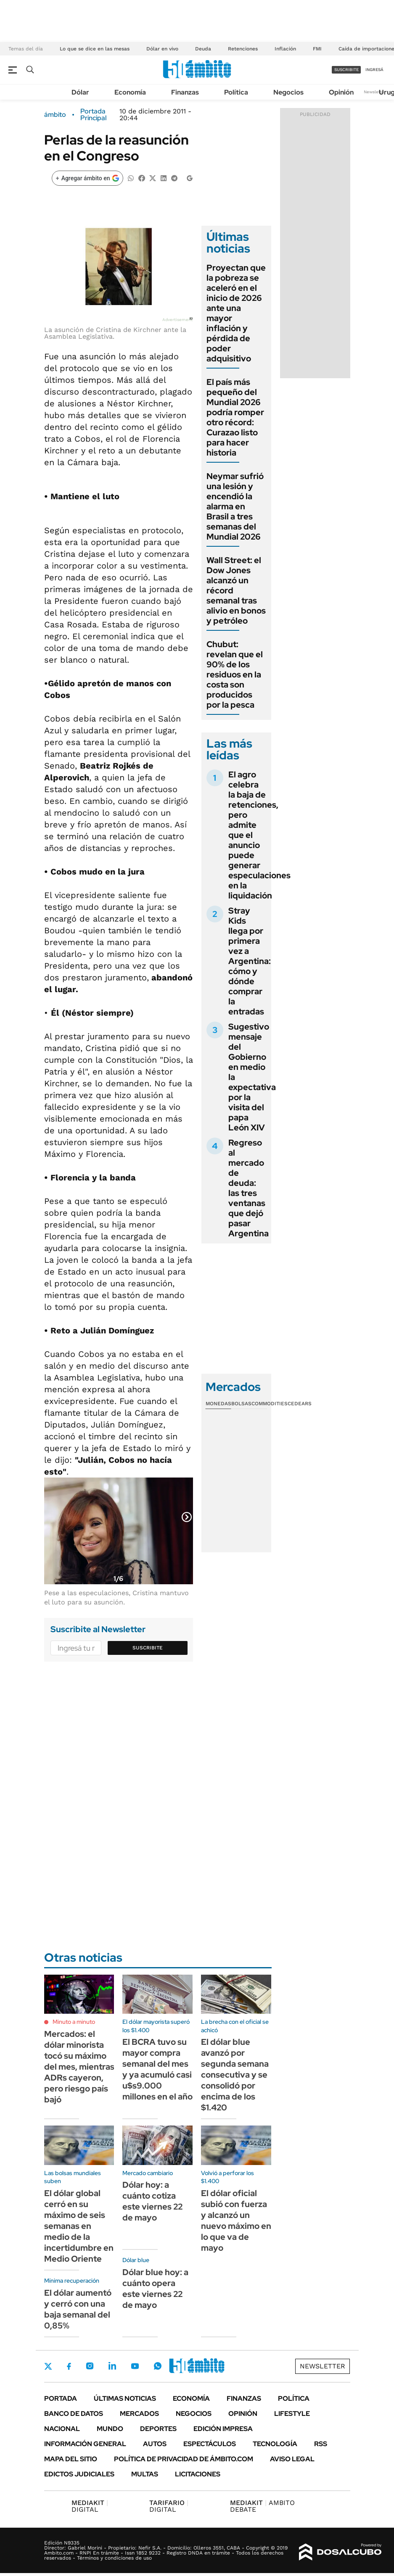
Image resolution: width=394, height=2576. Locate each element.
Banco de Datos (73, 2413)
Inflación (285, 49)
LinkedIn (112, 2366)
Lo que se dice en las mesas (95, 49)
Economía (130, 92)
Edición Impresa (223, 2428)
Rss (320, 2443)
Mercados (139, 2413)
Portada (60, 2398)
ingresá (374, 69)
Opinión (341, 92)
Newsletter (375, 92)
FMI (317, 49)
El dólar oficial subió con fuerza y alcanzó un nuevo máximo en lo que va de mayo (236, 2220)
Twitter (48, 2366)
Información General (85, 2443)
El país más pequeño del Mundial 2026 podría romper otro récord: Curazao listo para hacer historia (235, 417)
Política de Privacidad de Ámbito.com (183, 2459)
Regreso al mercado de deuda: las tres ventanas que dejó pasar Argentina (249, 1188)
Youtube (135, 2366)
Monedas (218, 1404)
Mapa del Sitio (70, 2459)
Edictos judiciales (79, 2474)
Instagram (89, 2366)
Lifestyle (292, 2413)
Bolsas (241, 1404)
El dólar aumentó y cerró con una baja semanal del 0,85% (77, 2309)
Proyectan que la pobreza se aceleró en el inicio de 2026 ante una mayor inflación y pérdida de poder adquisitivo (236, 313)
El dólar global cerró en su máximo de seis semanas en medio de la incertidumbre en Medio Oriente (79, 2226)
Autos (155, 2443)
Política (236, 92)
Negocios (288, 92)
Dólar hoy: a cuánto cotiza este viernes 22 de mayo (152, 2201)
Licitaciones (197, 2474)
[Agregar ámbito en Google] (87, 178)
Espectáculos (209, 2443)
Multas (144, 2474)
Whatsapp (157, 2366)
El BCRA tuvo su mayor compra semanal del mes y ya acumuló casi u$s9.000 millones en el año (157, 2069)
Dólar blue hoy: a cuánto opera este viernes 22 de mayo (155, 2288)
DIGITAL (89, 2506)
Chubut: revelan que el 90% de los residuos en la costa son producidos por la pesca (234, 674)
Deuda (203, 49)
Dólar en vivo (162, 49)
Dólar (80, 92)
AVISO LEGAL (292, 2459)
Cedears (300, 1404)
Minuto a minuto (74, 2022)
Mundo (110, 2428)
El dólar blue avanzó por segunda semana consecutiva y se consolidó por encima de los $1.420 (235, 2074)
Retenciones (243, 49)
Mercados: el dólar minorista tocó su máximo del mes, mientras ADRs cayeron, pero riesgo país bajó (79, 2066)
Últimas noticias (125, 2398)
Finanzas (185, 92)
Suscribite (147, 1648)
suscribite (346, 69)
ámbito (55, 114)
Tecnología (275, 2443)
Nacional (62, 2428)
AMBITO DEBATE (262, 2506)
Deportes (158, 2428)
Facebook (69, 2366)
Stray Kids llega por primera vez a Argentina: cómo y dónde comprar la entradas (249, 961)
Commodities (269, 1404)
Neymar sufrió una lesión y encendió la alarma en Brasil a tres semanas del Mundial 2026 (235, 506)
